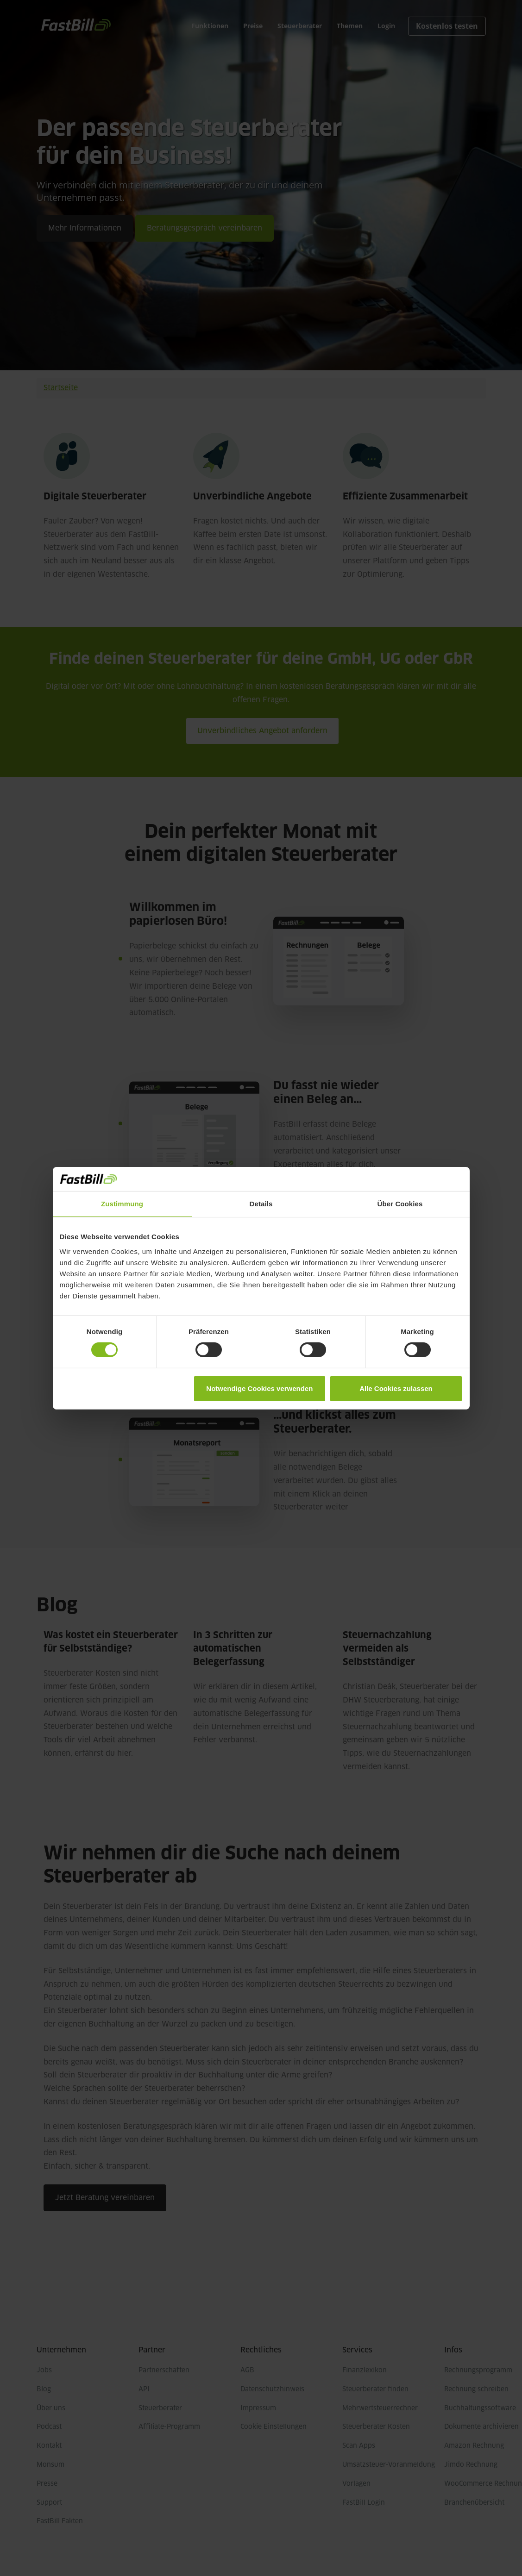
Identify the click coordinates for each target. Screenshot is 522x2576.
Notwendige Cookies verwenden (259, 1388)
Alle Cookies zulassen (396, 1388)
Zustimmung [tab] (122, 1204)
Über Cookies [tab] (400, 1204)
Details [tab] (261, 1204)
